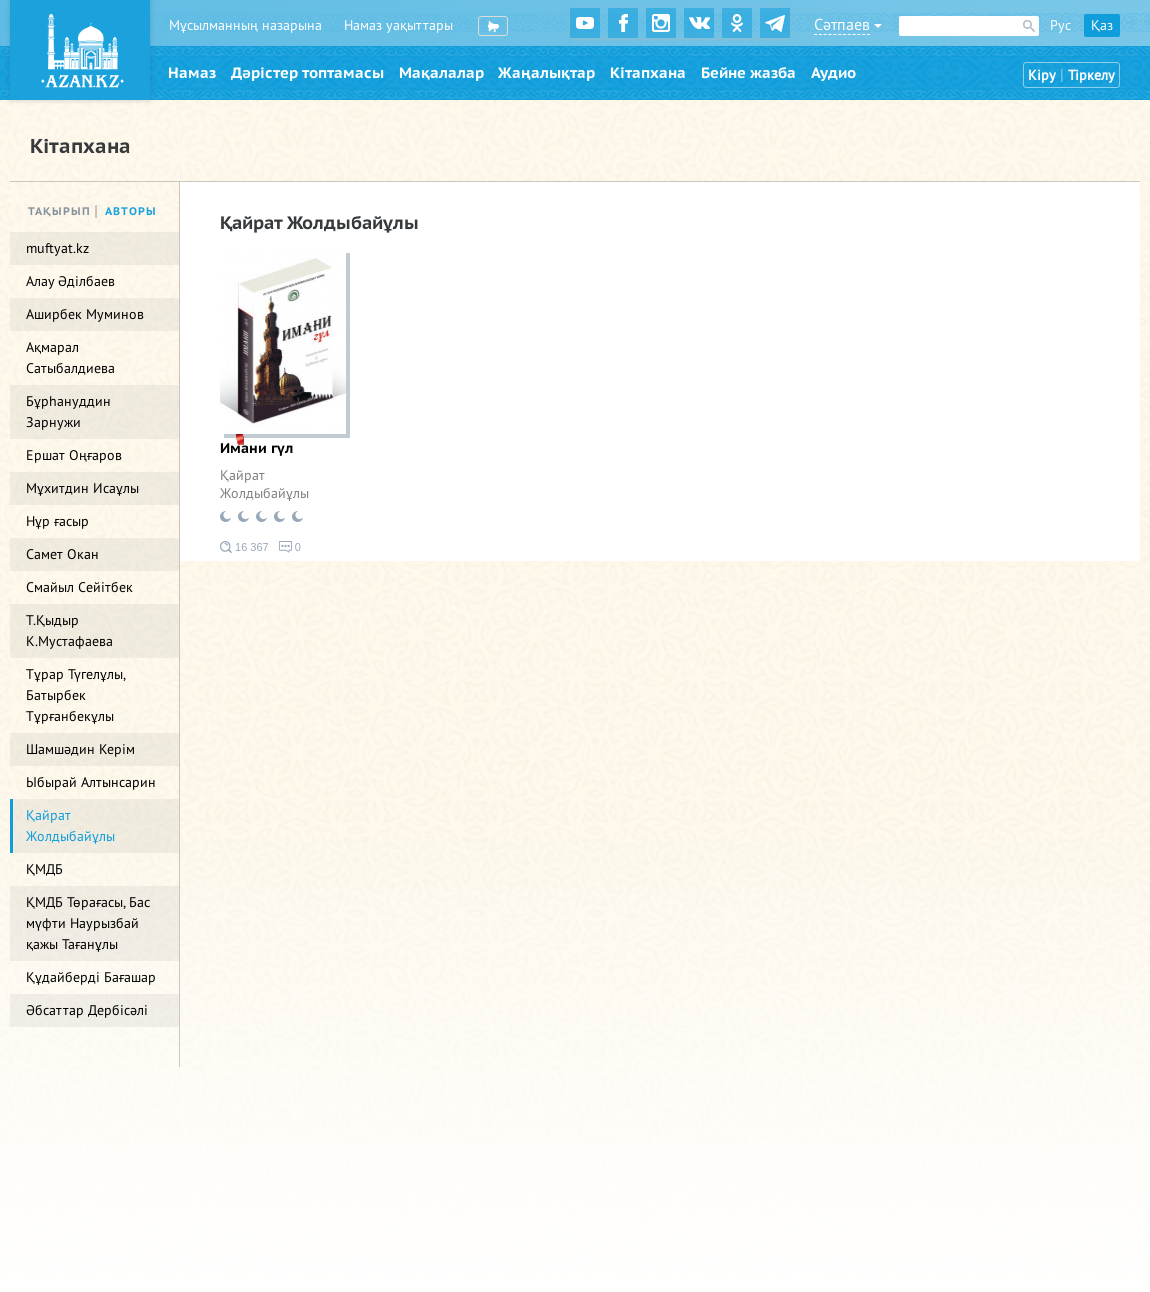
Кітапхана (648, 73)
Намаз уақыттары (398, 25)
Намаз (192, 73)
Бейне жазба (748, 73)
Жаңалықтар (546, 73)
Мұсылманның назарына (245, 25)
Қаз (1102, 25)
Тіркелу (1091, 75)
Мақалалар (441, 73)
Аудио (833, 73)
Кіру (1042, 75)
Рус (1060, 25)
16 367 (244, 547)
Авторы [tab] (131, 211)
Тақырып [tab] (59, 211)
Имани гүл (256, 448)
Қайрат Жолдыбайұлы (264, 484)
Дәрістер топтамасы (307, 73)
